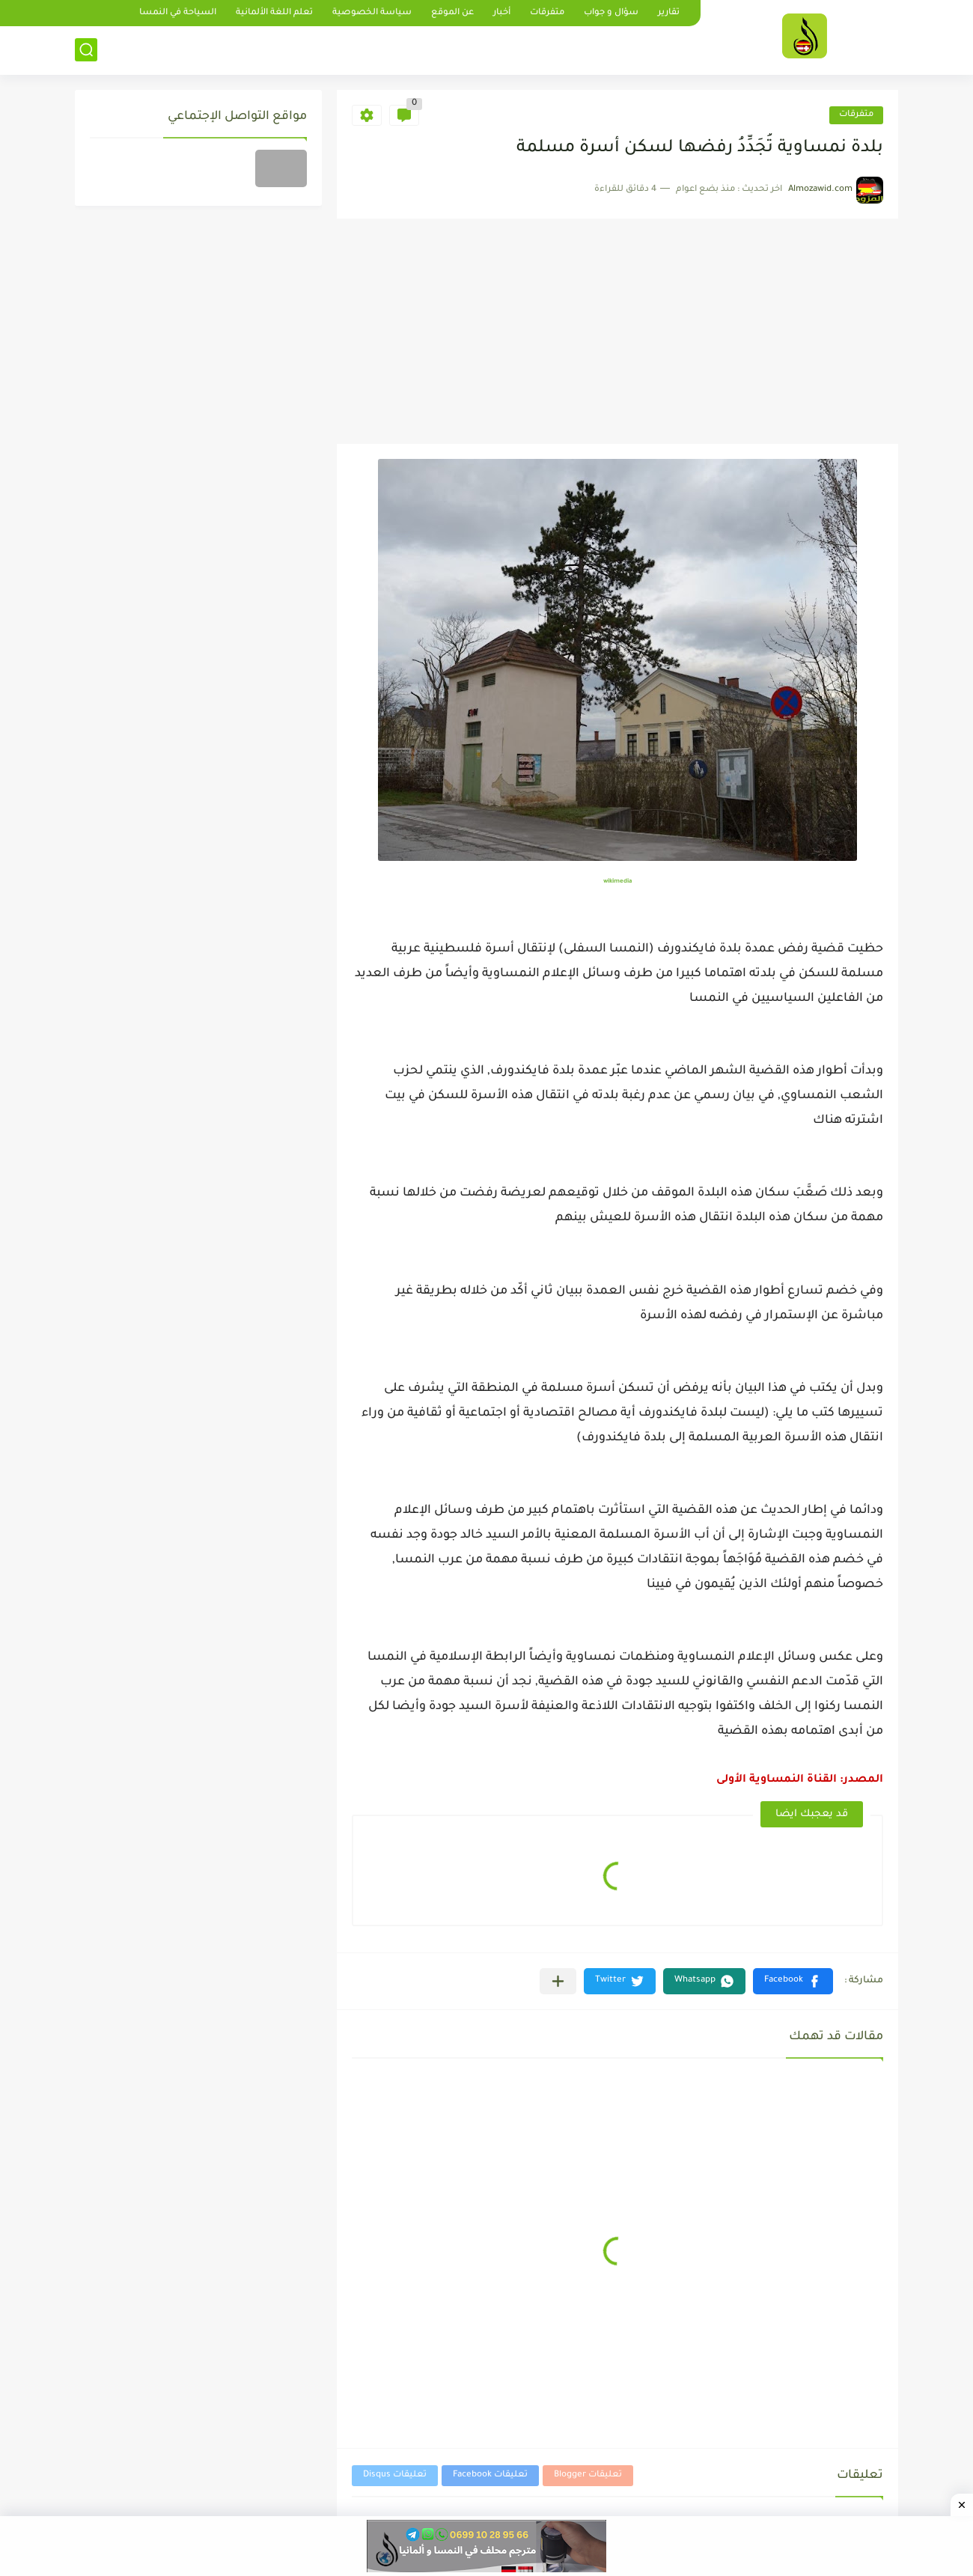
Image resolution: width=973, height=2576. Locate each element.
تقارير (669, 13)
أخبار (501, 13)
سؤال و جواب (611, 13)
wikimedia (617, 881)
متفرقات (547, 13)
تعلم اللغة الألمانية (274, 13)
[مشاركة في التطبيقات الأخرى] (558, 1981)
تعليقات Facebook (490, 2475)
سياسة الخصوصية (372, 13)
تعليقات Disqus (395, 2475)
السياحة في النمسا (177, 13)
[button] (793, 1981)
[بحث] (86, 49)
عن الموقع (452, 13)
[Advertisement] (617, 331)
